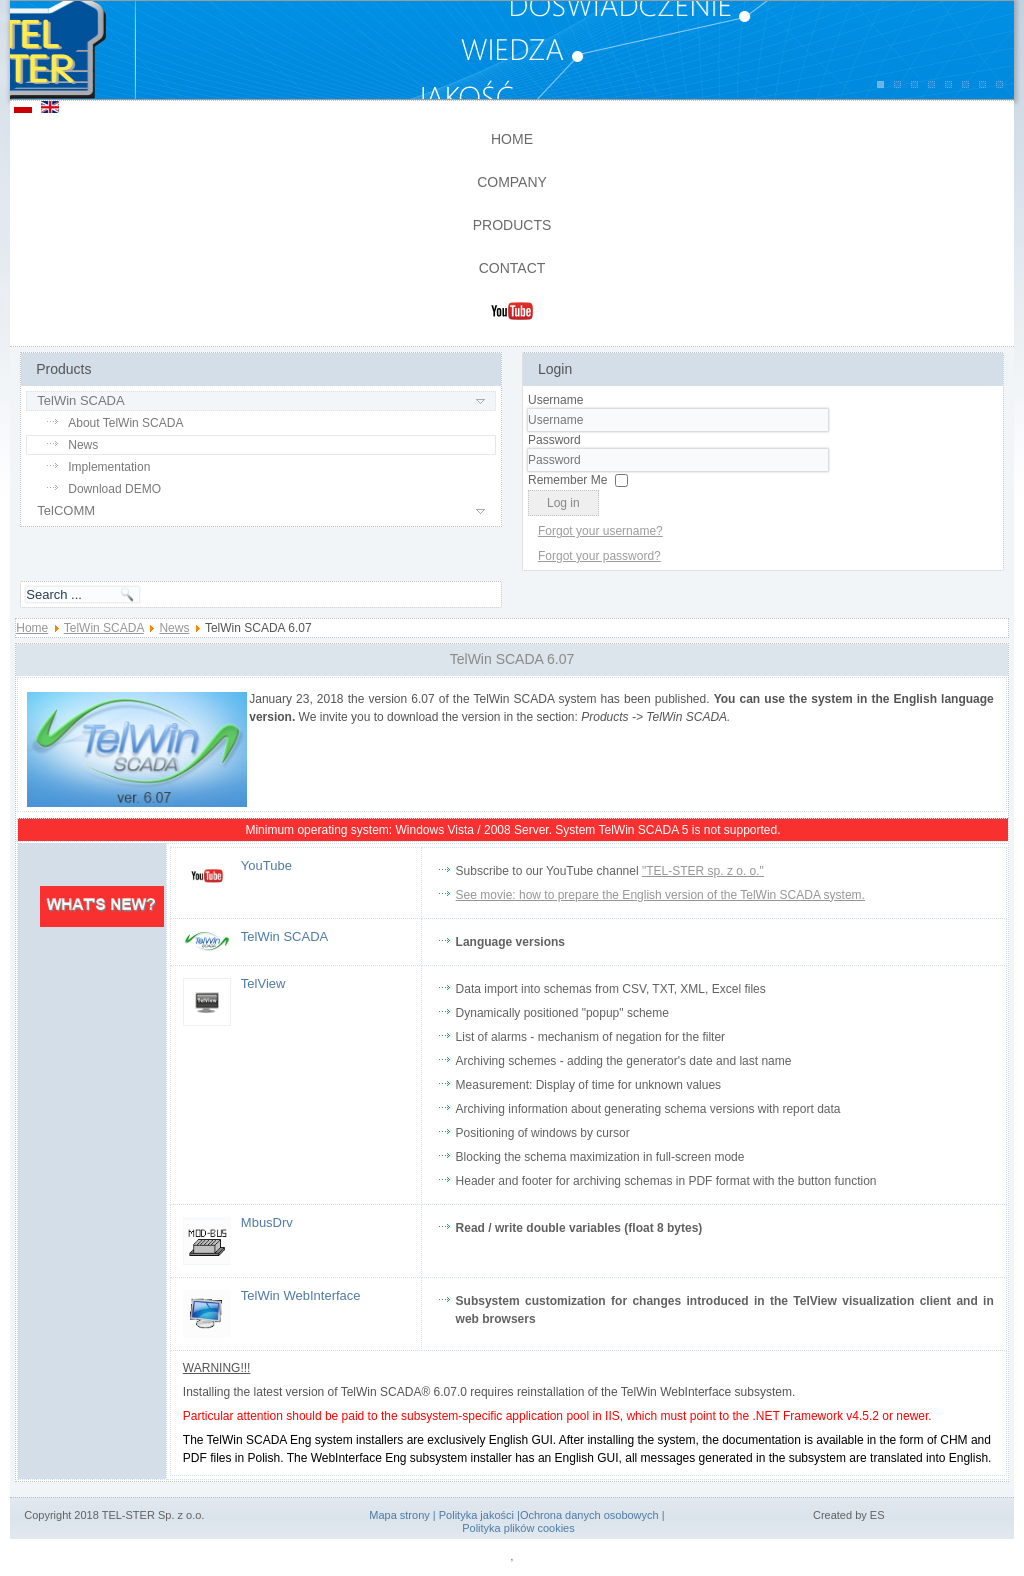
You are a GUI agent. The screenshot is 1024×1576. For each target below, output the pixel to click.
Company (512, 182)
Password (554, 440)
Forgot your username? (600, 531)
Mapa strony (399, 1515)
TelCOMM (66, 510)
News (83, 445)
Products (512, 225)
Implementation (109, 467)
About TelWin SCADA (125, 423)
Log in (563, 503)
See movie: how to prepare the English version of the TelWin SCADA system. (660, 895)
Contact (512, 268)
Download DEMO (114, 489)
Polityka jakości (476, 1515)
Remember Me (567, 480)
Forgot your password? (599, 556)
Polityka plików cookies (518, 1528)
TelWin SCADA (80, 400)
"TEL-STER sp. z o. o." (703, 871)
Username (555, 400)
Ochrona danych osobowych (589, 1515)
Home (512, 139)
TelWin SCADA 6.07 (512, 659)
